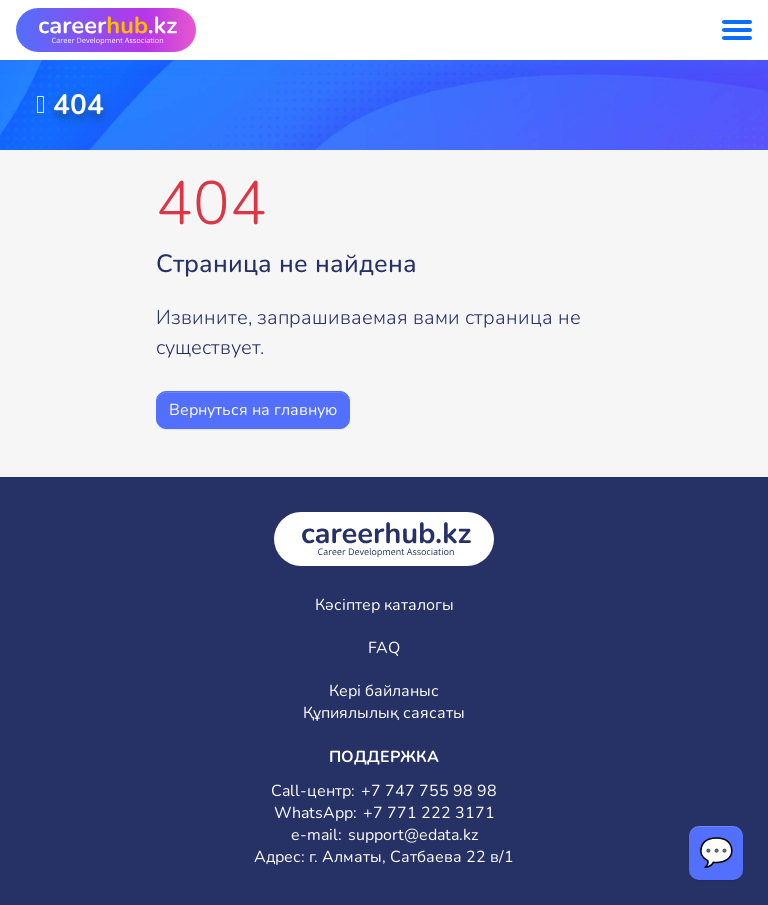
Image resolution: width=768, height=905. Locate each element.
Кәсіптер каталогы (384, 605)
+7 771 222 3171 (429, 813)
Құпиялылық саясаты (384, 713)
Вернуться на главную (253, 410)
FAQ (384, 648)
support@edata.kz (413, 835)
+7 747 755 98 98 (429, 791)
